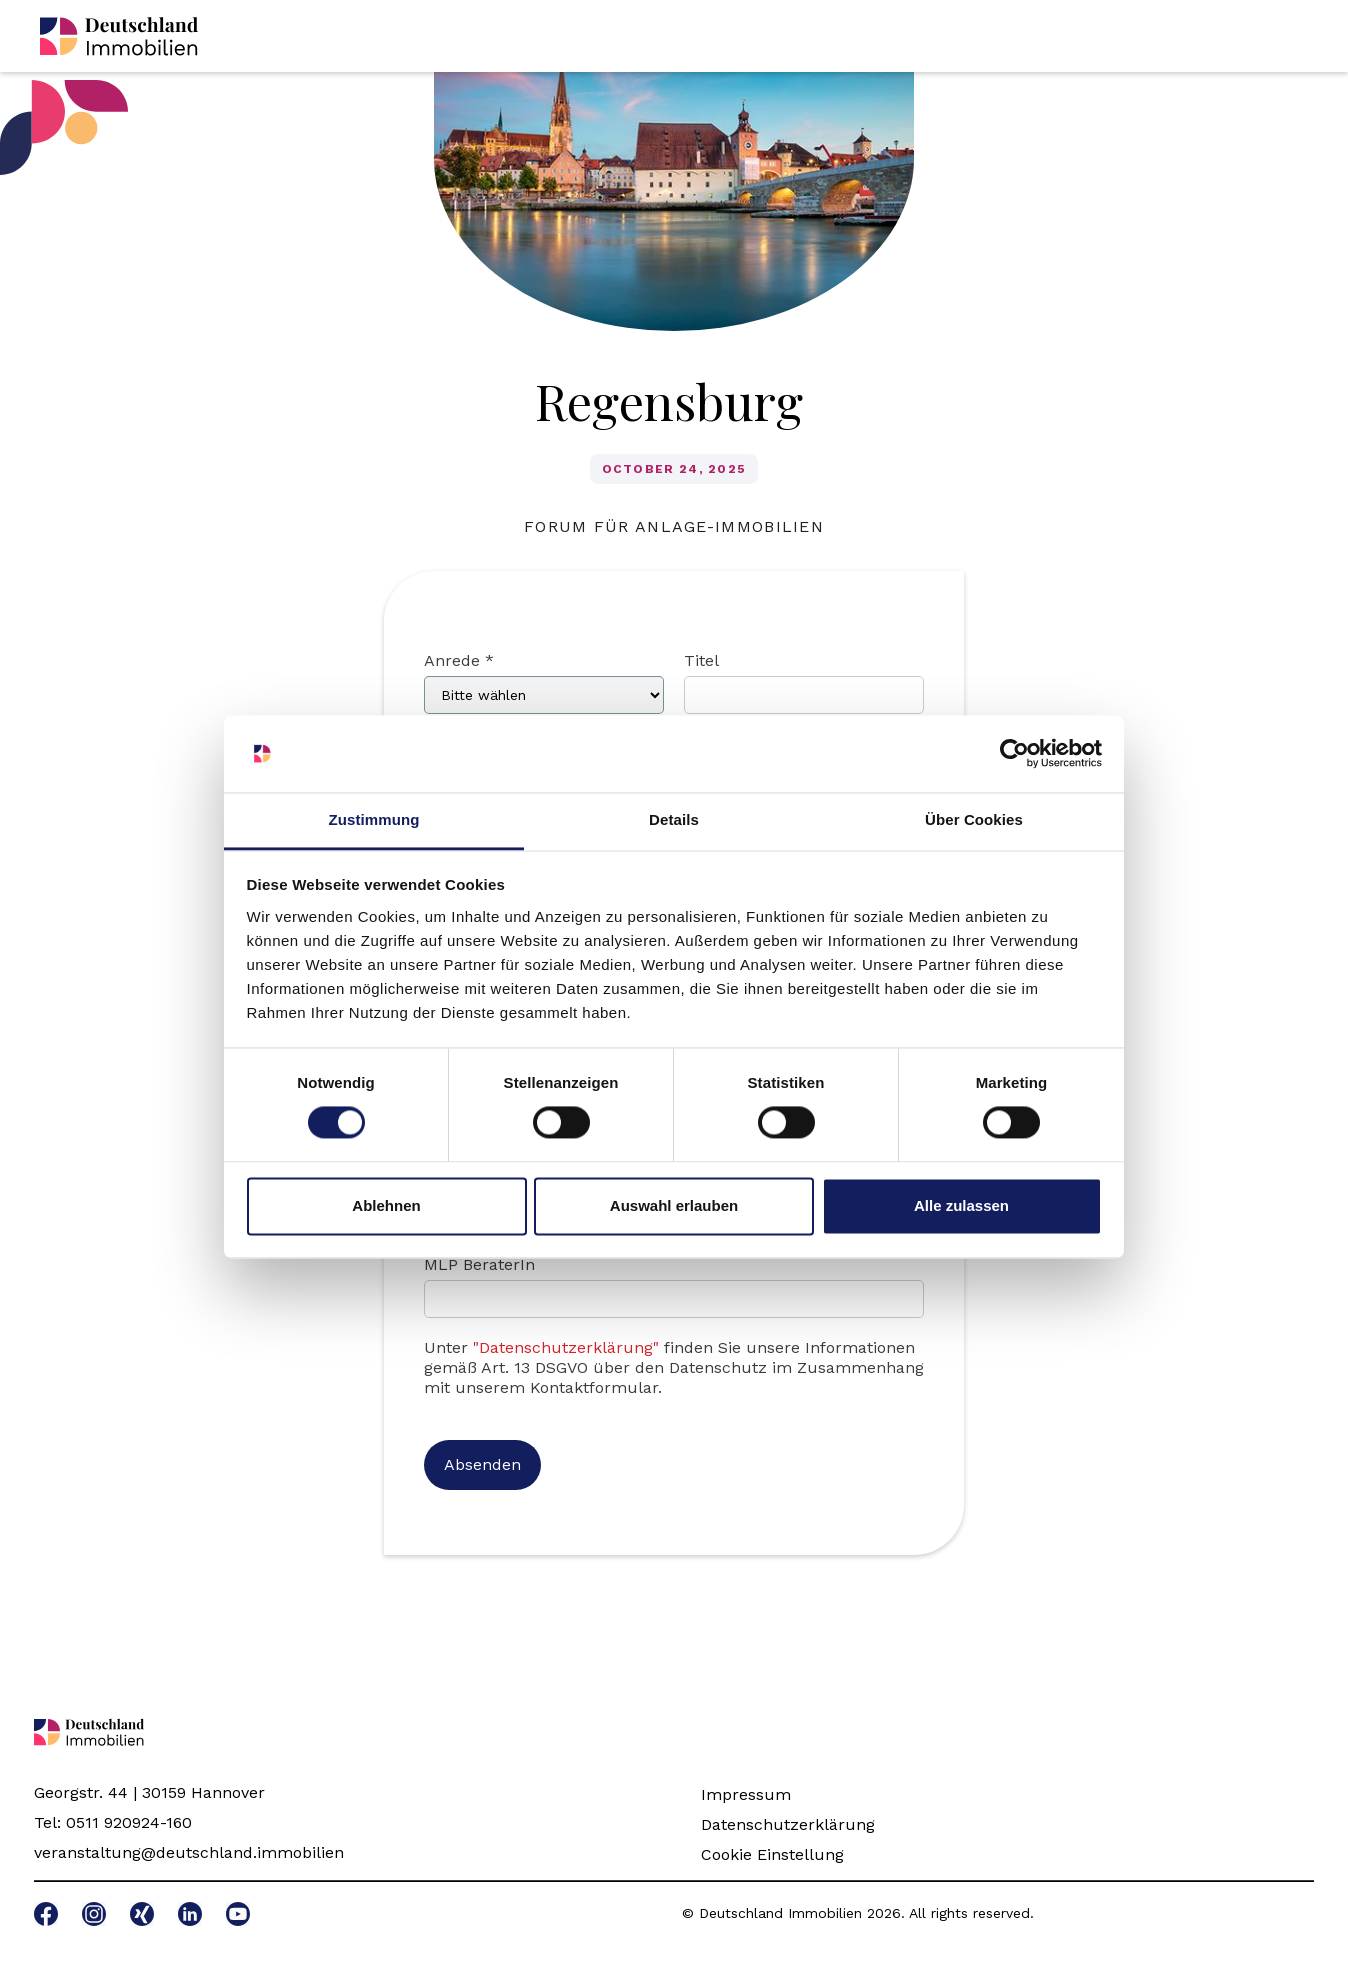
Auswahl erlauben (674, 1205)
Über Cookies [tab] (974, 819)
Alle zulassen (961, 1205)
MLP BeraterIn (479, 1264)
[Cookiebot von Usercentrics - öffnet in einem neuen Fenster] (1014, 754)
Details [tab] (674, 819)
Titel (701, 660)
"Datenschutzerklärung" (566, 1347)
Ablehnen (386, 1205)
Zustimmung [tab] (374, 819)
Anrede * (459, 660)
